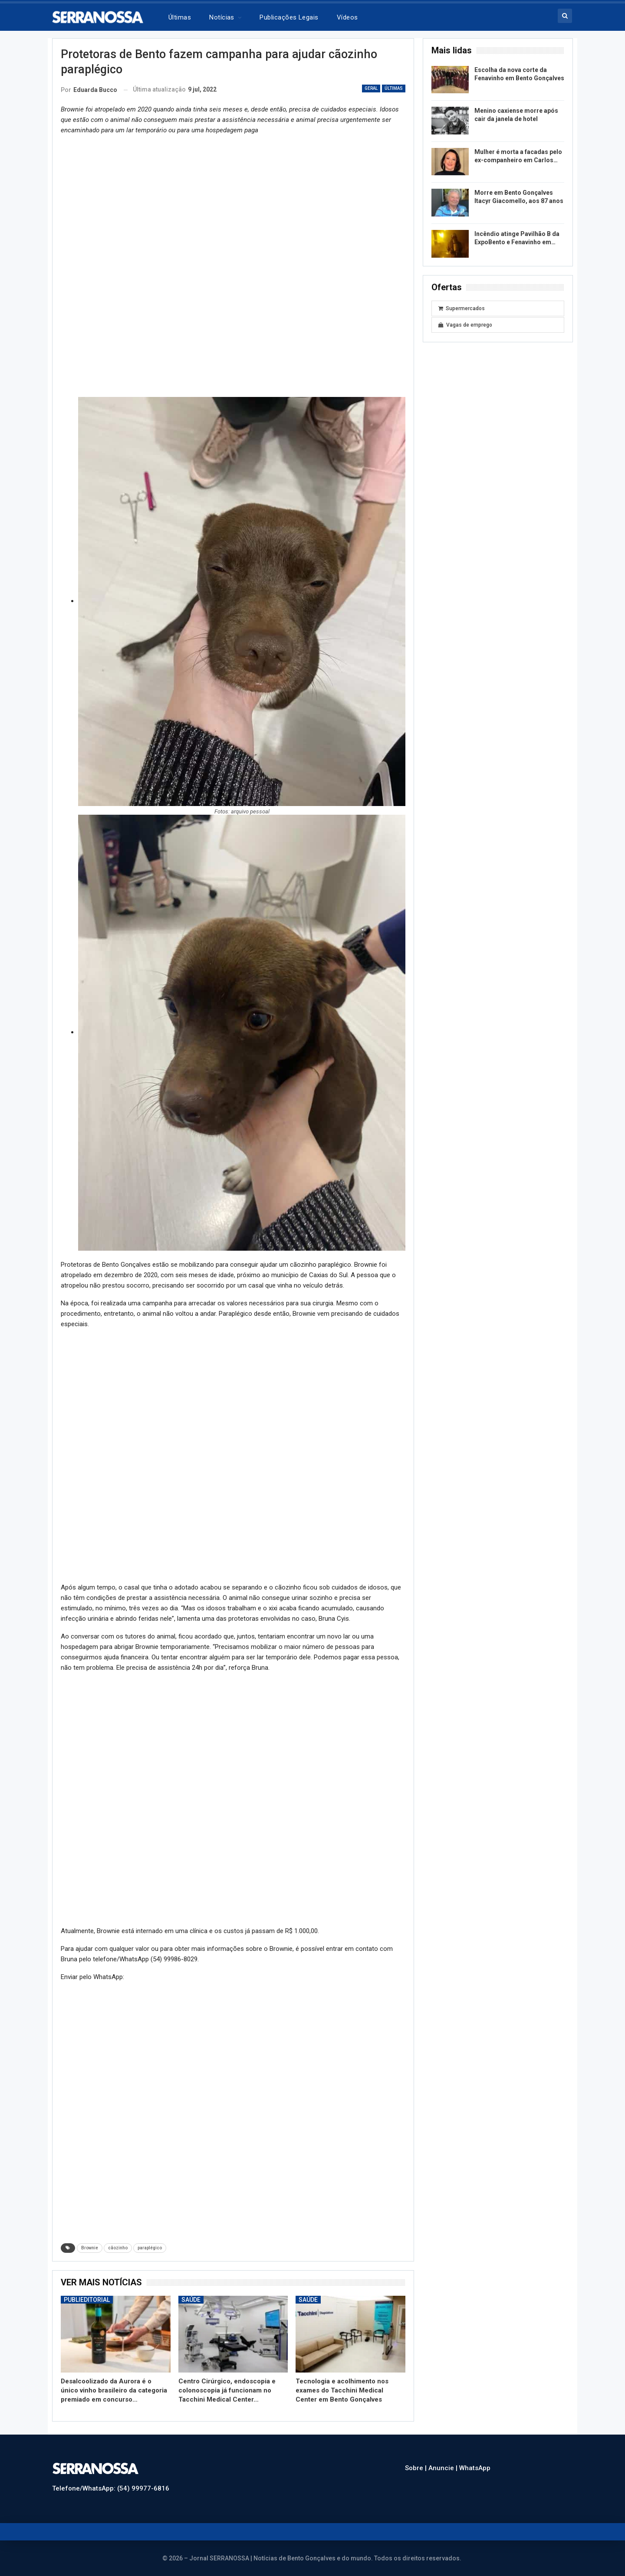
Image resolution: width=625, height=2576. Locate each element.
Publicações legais (289, 17)
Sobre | (416, 2468)
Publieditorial (87, 2299)
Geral (371, 88)
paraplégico (150, 2247)
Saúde (191, 2299)
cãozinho (118, 2247)
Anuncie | (443, 2468)
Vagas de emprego (465, 325)
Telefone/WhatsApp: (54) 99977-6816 (110, 2488)
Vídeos (347, 17)
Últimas (179, 17)
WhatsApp (474, 2468)
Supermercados (461, 308)
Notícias (221, 17)
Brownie (89, 2247)
